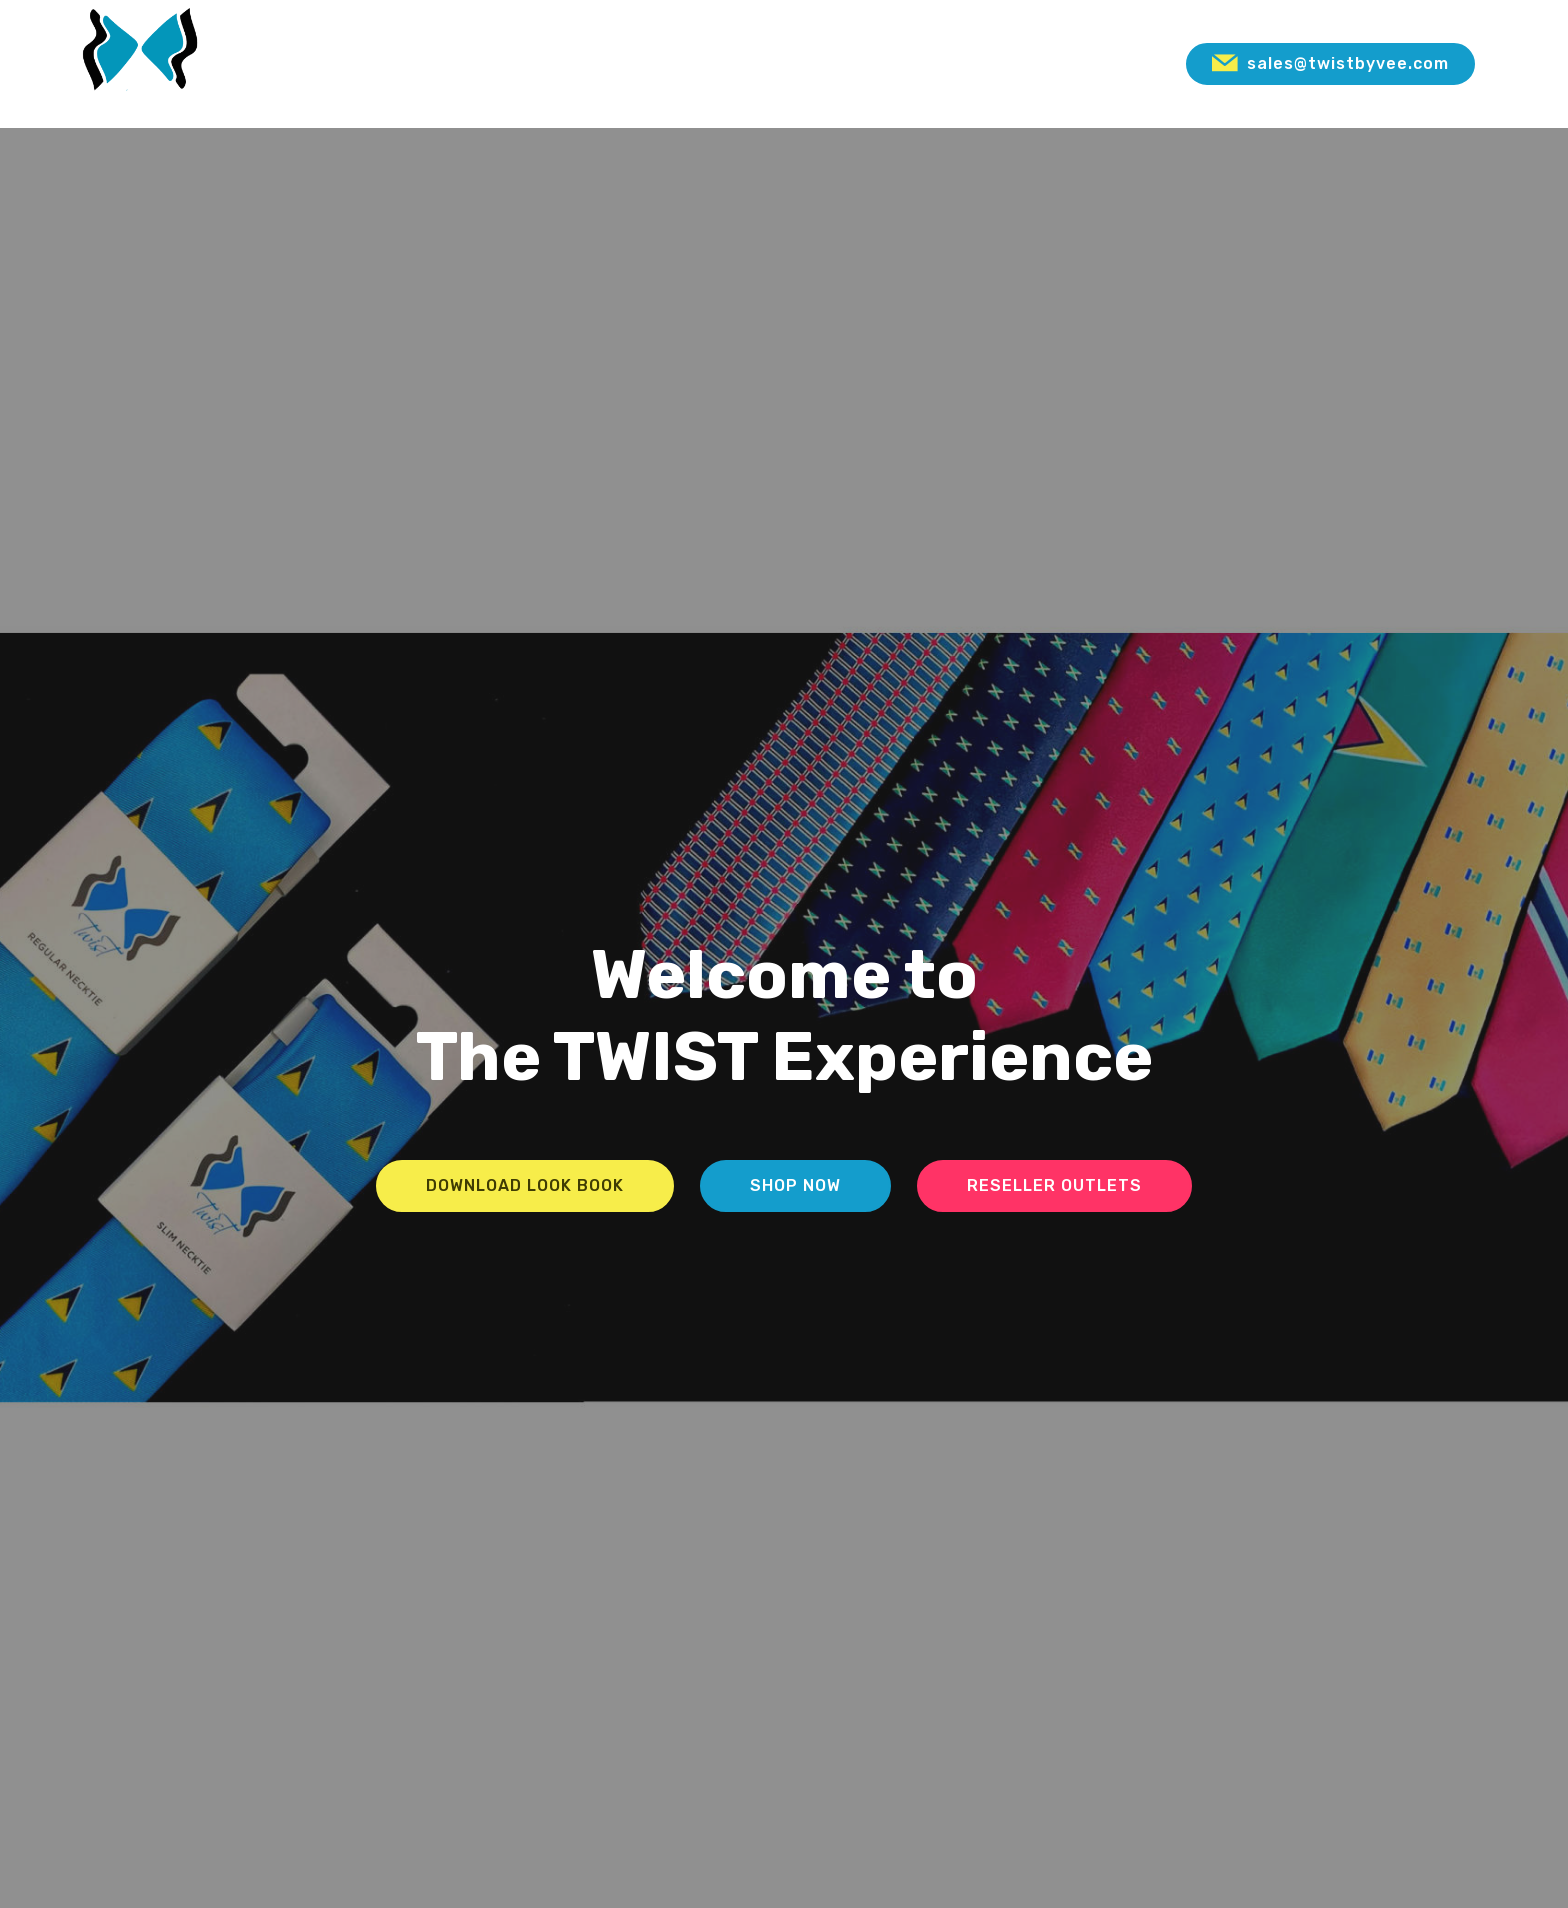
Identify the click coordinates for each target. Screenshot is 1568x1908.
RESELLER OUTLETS (1054, 1185)
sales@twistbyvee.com (1330, 64)
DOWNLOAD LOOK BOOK (525, 1185)
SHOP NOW (795, 1185)
